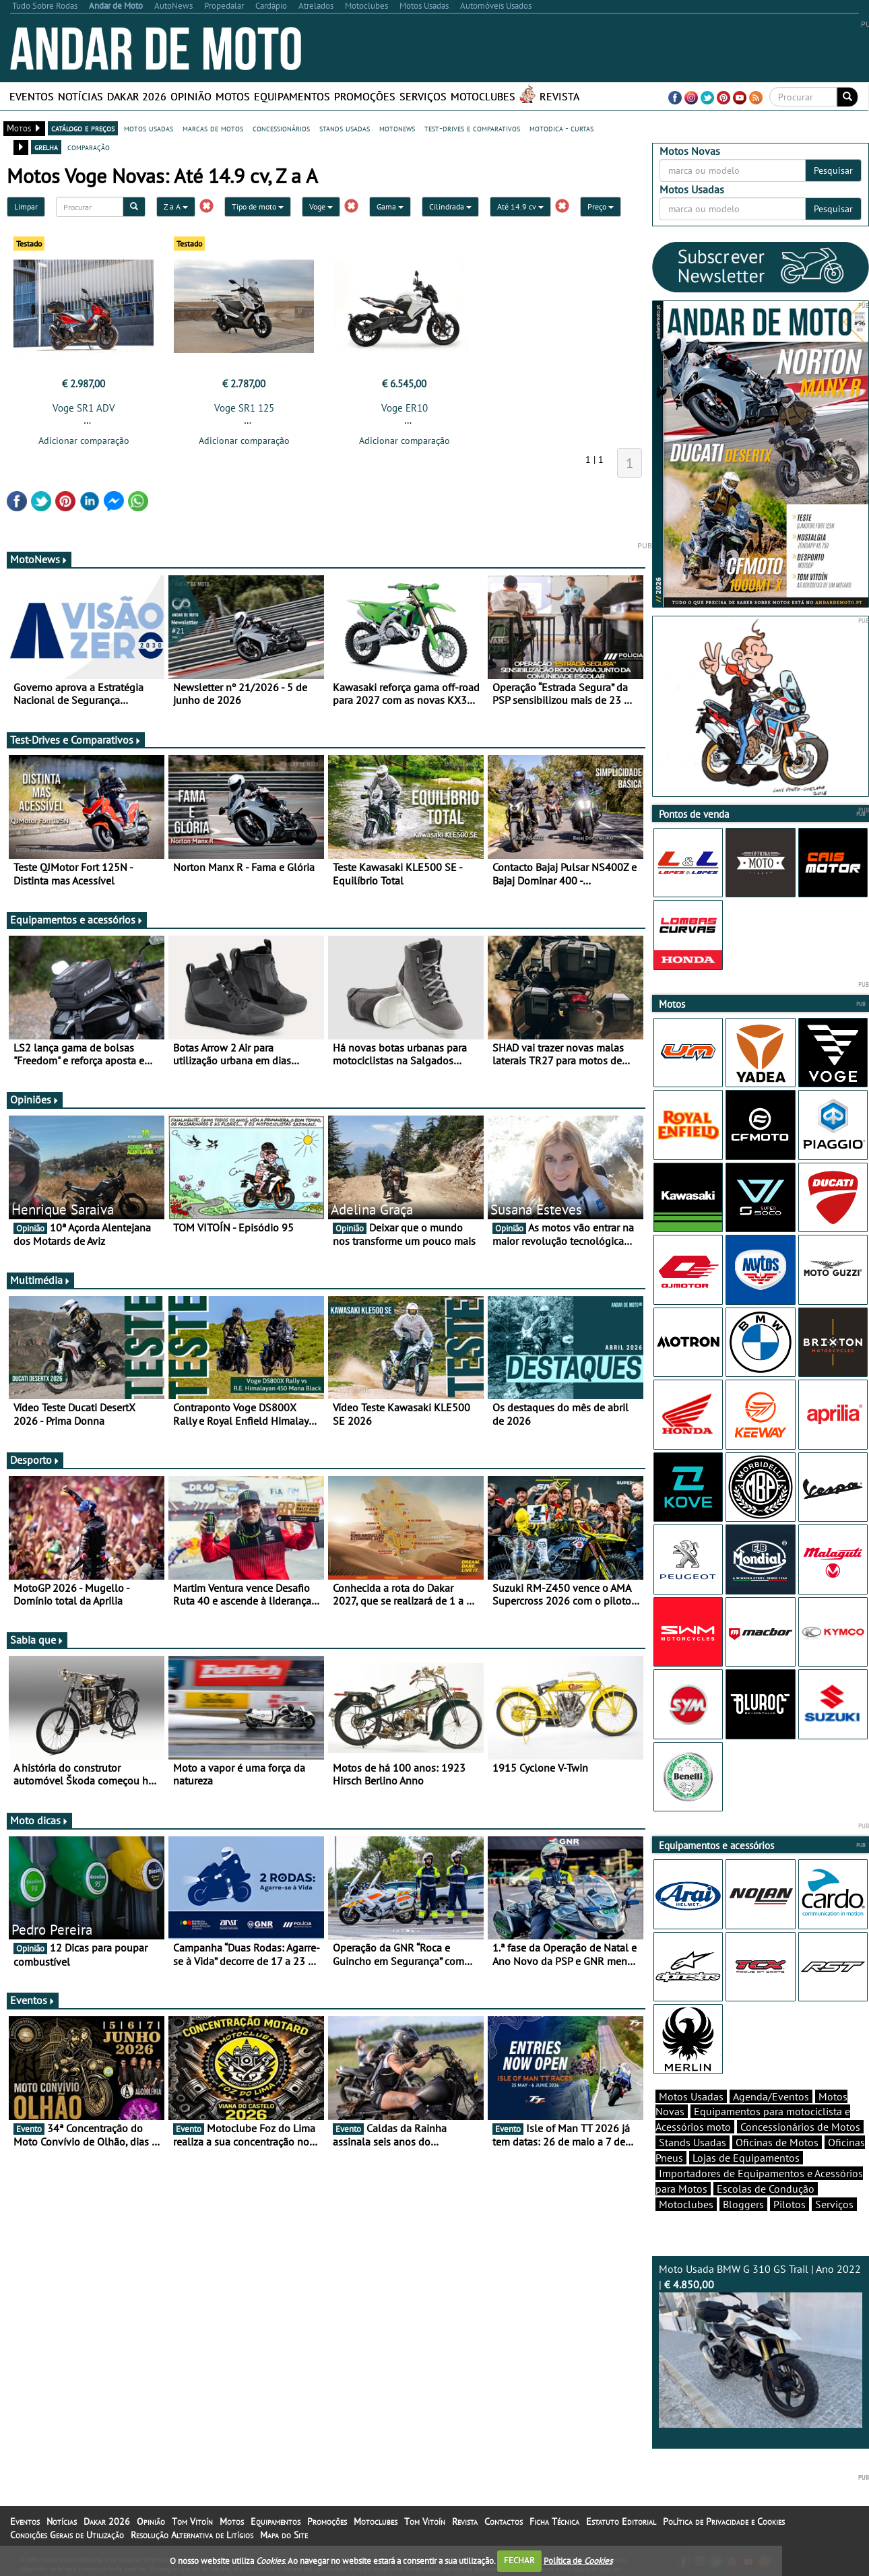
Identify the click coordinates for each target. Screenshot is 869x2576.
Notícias (80, 96)
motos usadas (148, 128)
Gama (390, 206)
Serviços (423, 96)
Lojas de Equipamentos (746, 2157)
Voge (321, 206)
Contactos (503, 2521)
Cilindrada (450, 206)
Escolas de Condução (765, 2188)
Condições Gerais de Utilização (67, 2535)
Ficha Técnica (554, 2521)
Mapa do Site (284, 2535)
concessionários (281, 128)
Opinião (191, 96)
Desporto (35, 1460)
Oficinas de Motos (777, 2142)
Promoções (364, 96)
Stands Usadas (692, 2142)
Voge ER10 (404, 407)
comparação (88, 147)
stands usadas (344, 128)
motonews (397, 128)
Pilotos (789, 2204)
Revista (559, 96)
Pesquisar (833, 170)
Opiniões (34, 1099)
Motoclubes (483, 96)
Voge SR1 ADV (84, 407)
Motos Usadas (691, 2096)
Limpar (26, 206)
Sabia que (37, 1639)
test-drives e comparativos (472, 128)
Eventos (31, 96)
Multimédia (40, 1280)
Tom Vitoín (192, 2521)
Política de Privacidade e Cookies (724, 2521)
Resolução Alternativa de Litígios (192, 2535)
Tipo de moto (258, 206)
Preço (600, 206)
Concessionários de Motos (800, 2126)
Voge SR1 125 (244, 407)
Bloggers (743, 2204)
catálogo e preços (83, 128)
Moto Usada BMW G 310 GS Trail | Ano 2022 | (761, 2345)
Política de (578, 2560)
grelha (46, 147)
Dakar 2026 (136, 96)
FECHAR (519, 2560)
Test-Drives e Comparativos (75, 739)
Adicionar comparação (83, 440)
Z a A (176, 206)
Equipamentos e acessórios (76, 919)
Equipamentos (292, 96)
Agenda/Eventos (771, 2096)
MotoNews (39, 559)
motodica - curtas (561, 128)
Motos (233, 96)
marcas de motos (213, 128)
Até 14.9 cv (520, 206)
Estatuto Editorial (621, 2521)
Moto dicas (39, 1820)
